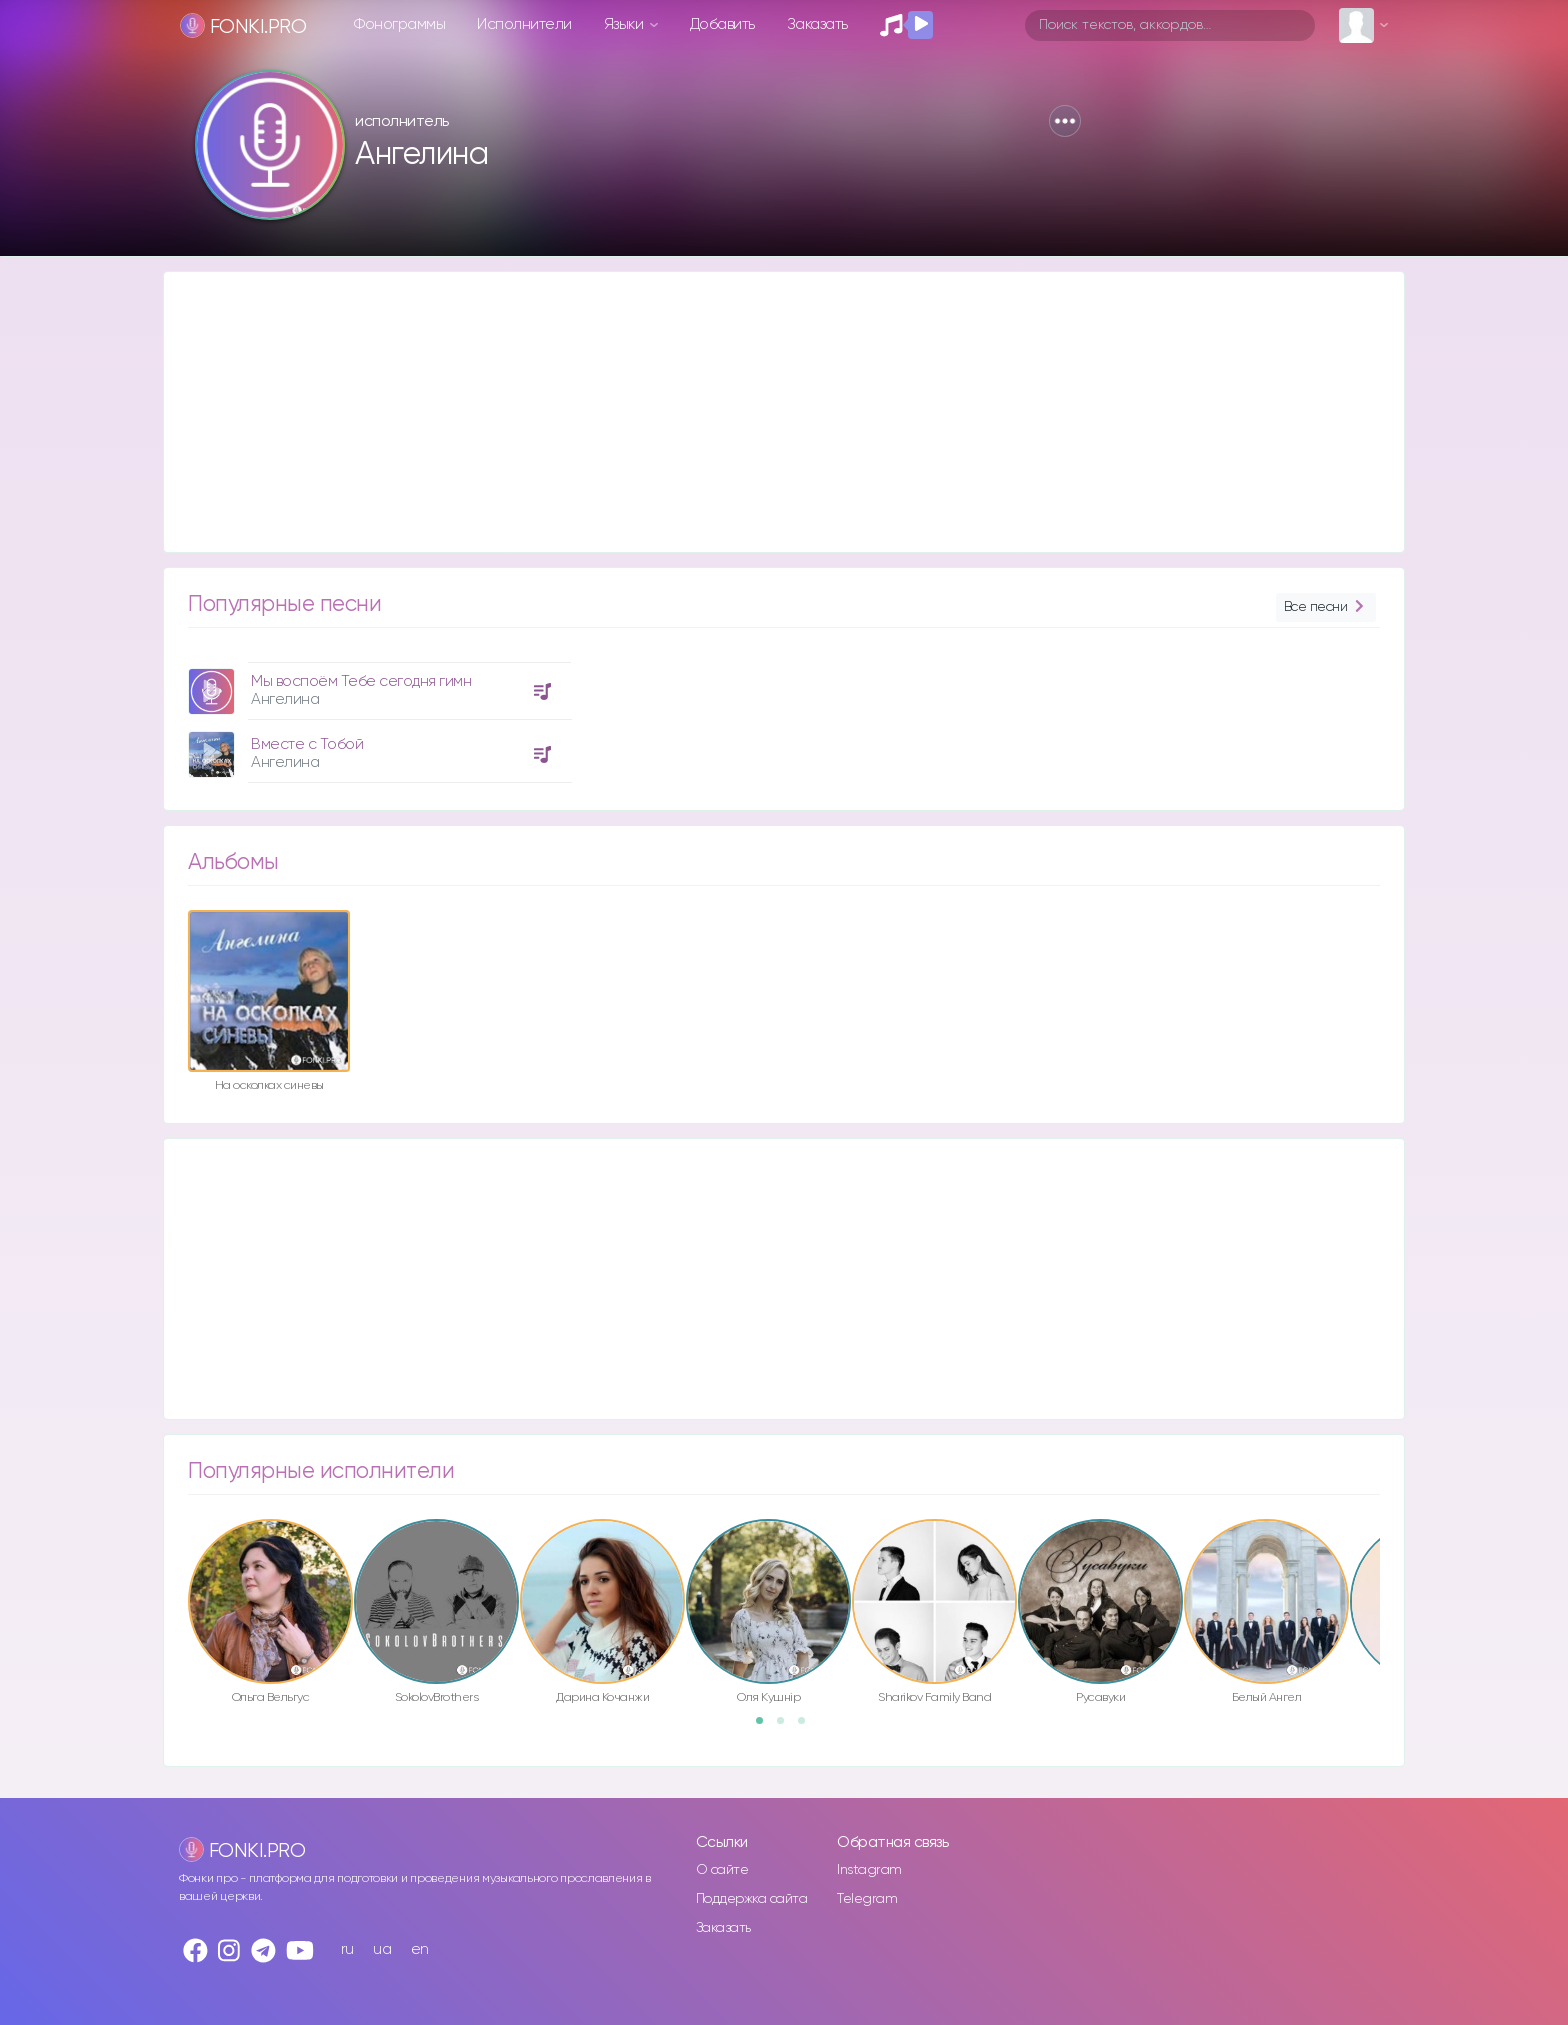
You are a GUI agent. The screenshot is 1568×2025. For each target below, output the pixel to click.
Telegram (867, 1899)
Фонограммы (399, 24)
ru (347, 1949)
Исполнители (524, 24)
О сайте (722, 1870)
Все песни (1326, 607)
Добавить (722, 24)
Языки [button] (625, 24)
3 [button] (808, 1727)
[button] (1065, 121)
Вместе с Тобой (307, 744)
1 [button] (766, 1727)
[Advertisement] (764, 412)
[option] (377, 715)
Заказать (817, 24)
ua (382, 1949)
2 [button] (787, 1727)
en (420, 1949)
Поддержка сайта (752, 1899)
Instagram (869, 1870)
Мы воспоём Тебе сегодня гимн (361, 681)
